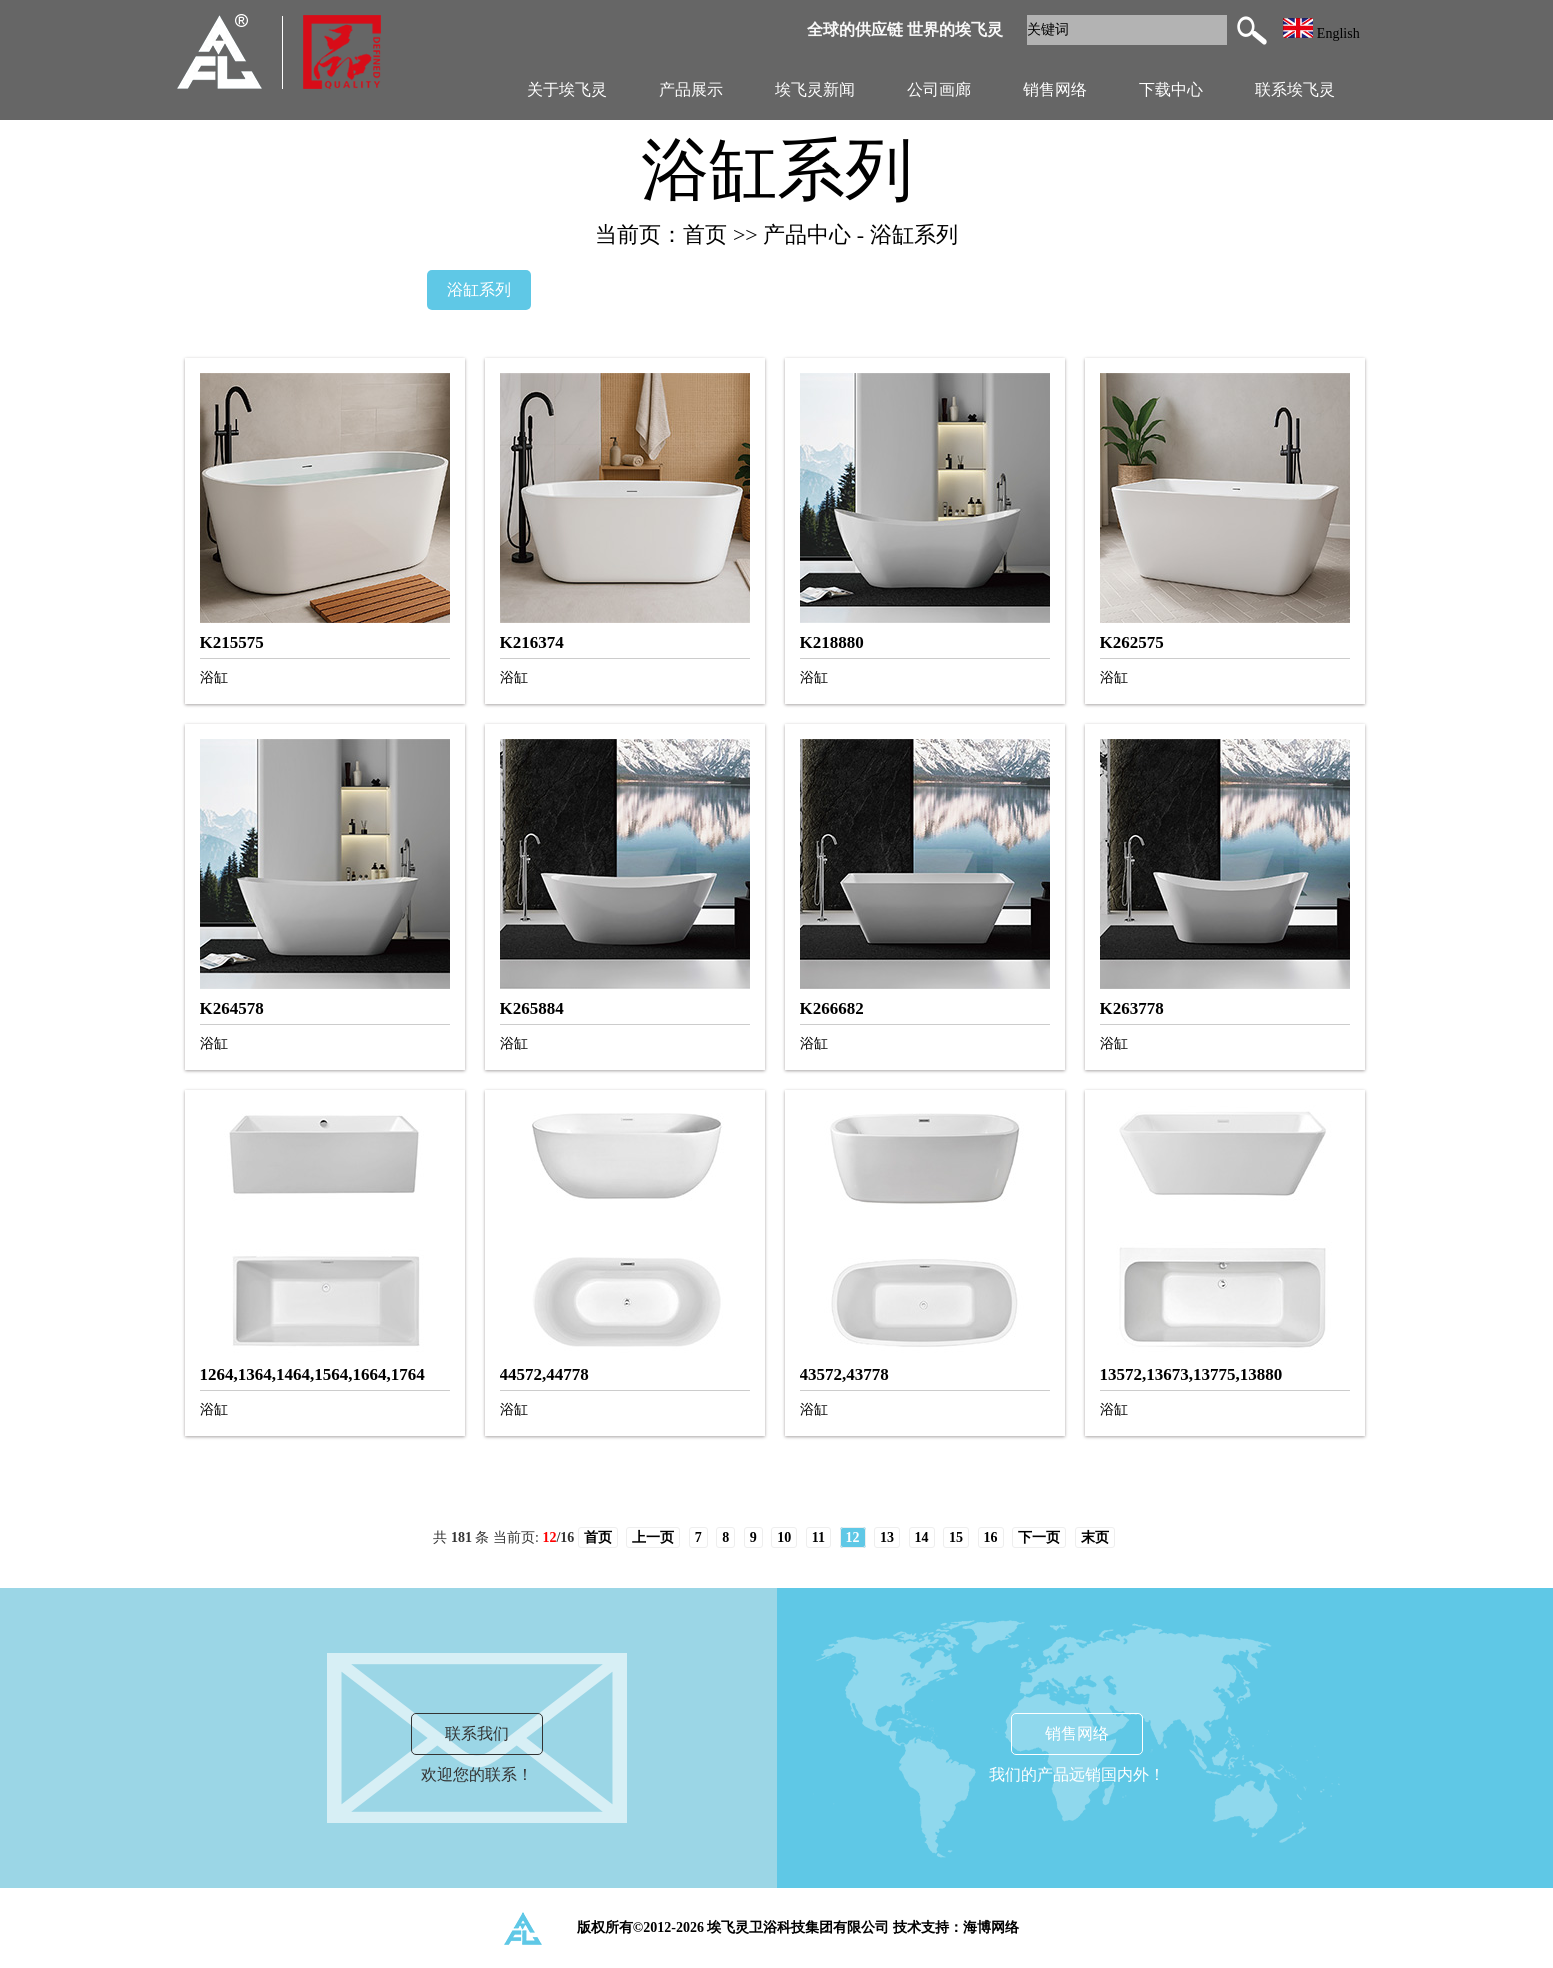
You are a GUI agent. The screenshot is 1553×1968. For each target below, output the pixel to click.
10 (784, 1537)
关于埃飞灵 (567, 89)
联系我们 (477, 1733)
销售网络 (1055, 89)
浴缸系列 (479, 289)
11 (818, 1537)
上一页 (653, 1537)
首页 (598, 1537)
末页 (1095, 1537)
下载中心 (1171, 89)
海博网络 (991, 1927)
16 (991, 1537)
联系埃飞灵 (1295, 89)
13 (887, 1537)
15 (956, 1537)
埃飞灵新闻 (815, 89)
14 (922, 1537)
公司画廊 (939, 89)
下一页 (1039, 1537)
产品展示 (691, 89)
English (1321, 33)
